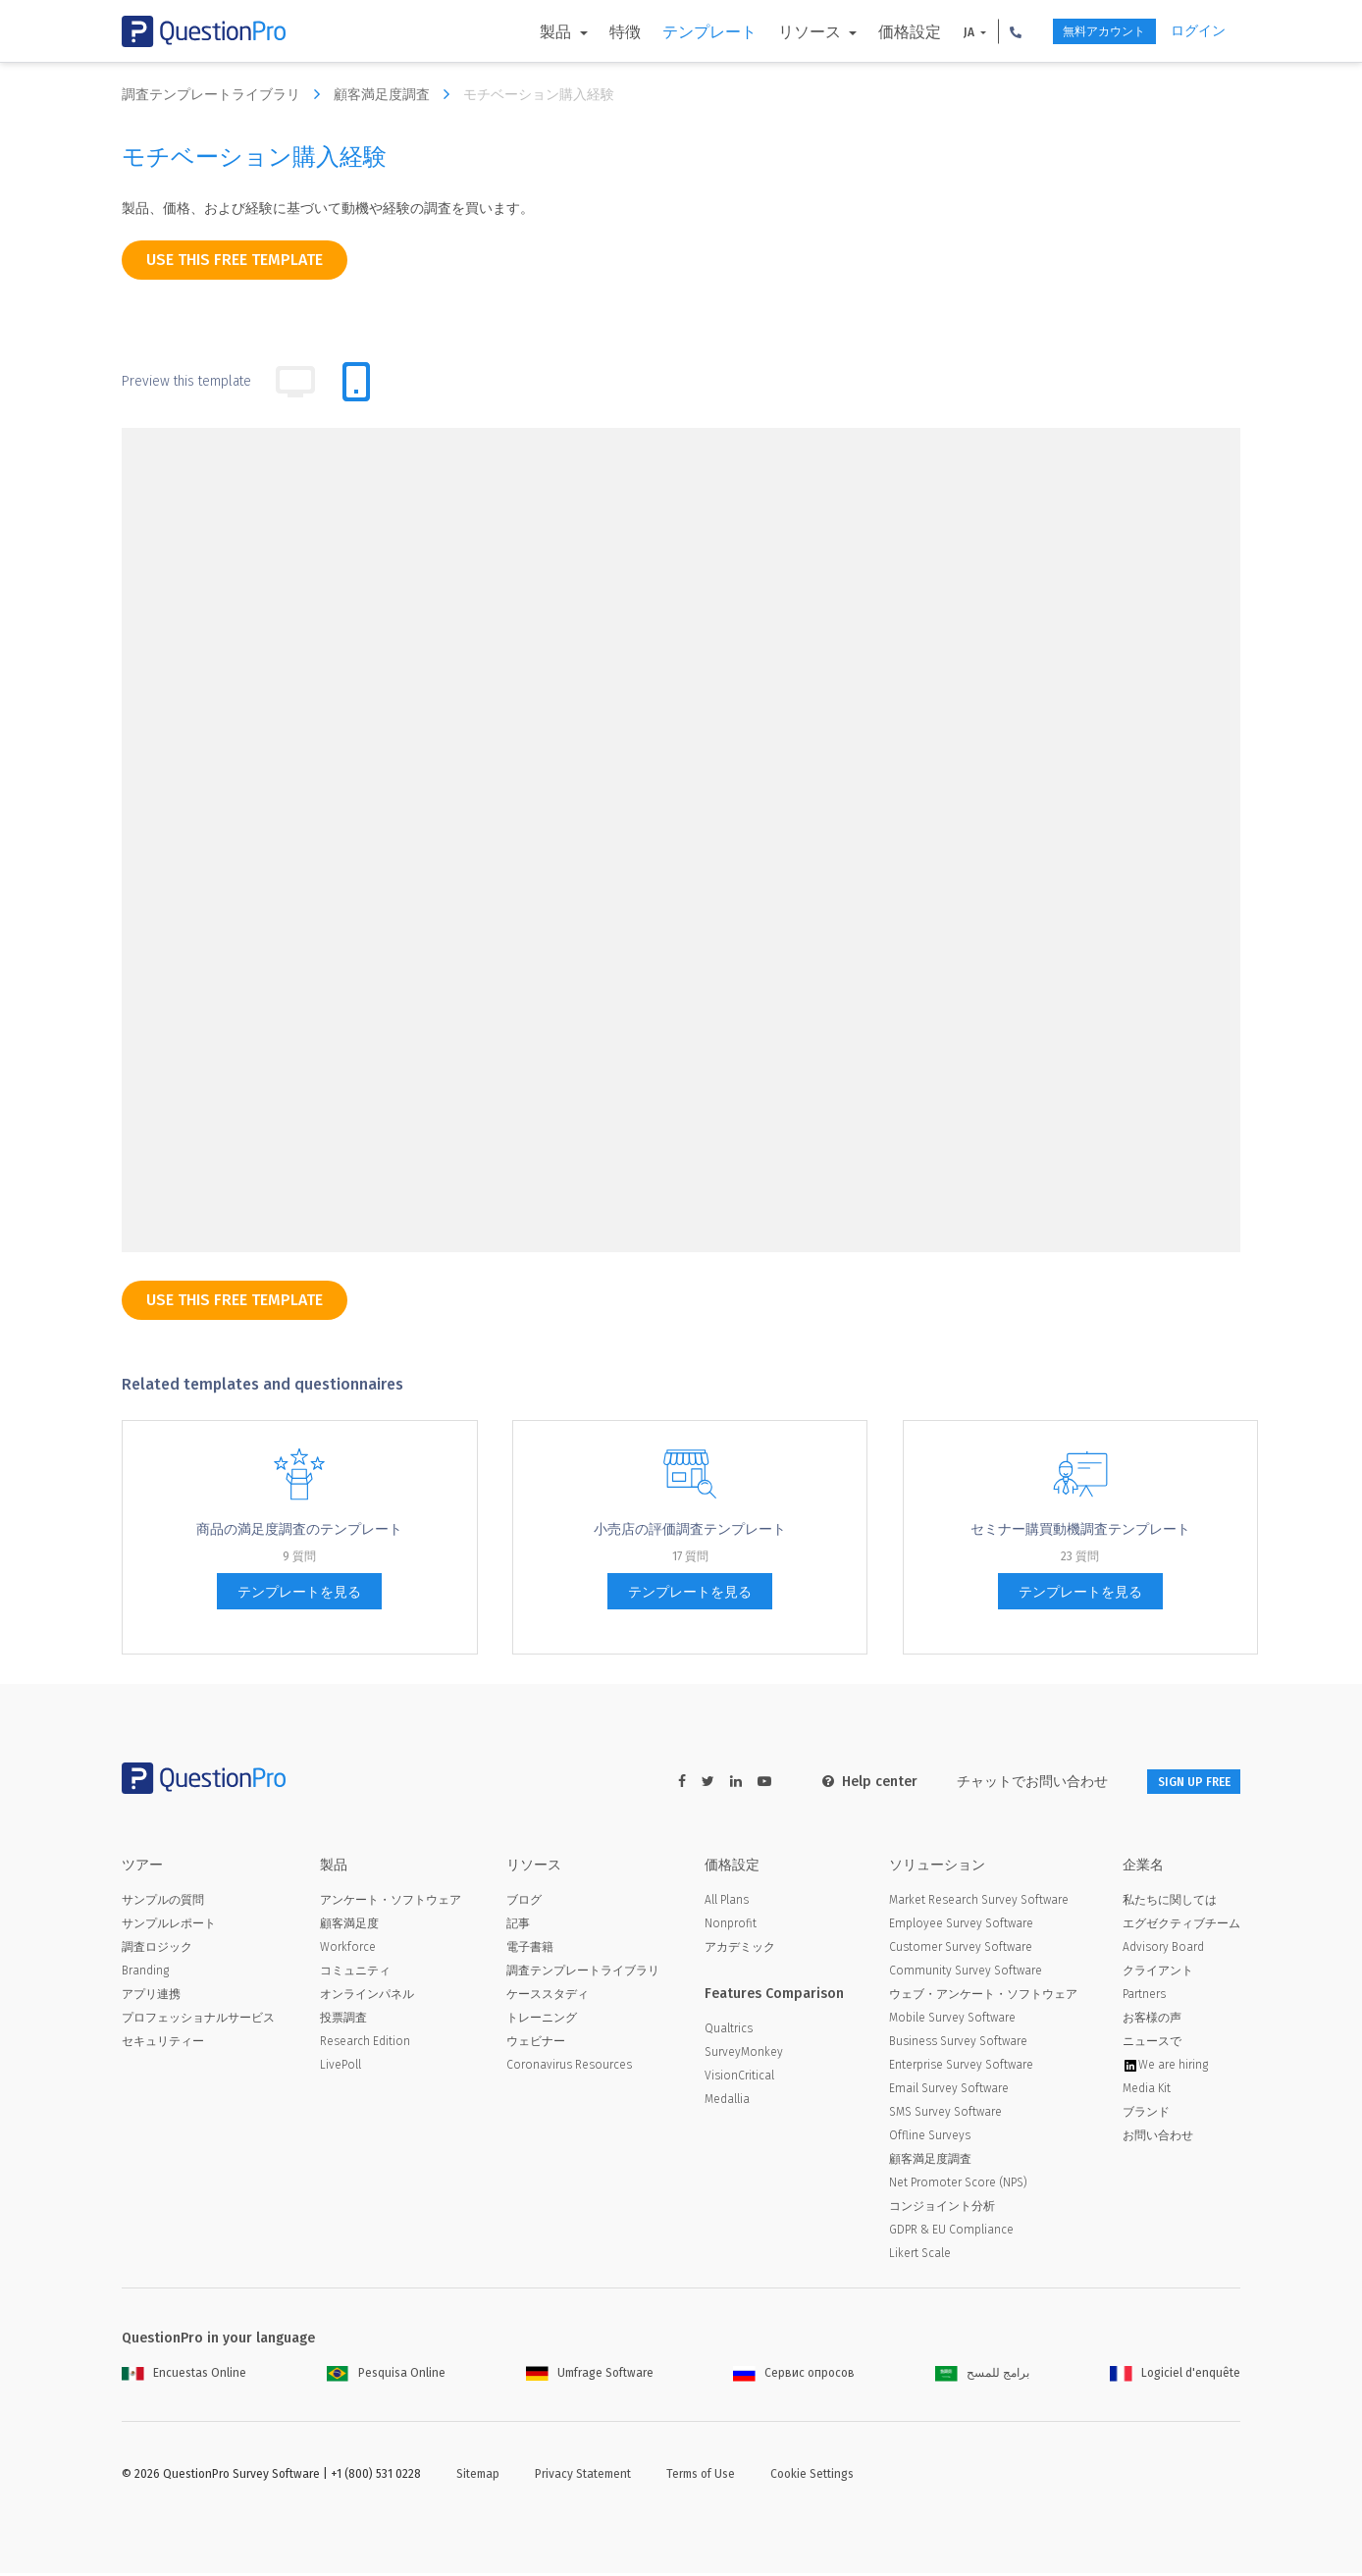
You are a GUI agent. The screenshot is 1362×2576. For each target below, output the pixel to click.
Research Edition (365, 2044)
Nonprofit (731, 1926)
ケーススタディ (547, 1997)
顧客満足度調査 (396, 94)
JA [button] (931, 32)
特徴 (586, 32)
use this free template (234, 259)
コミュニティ (355, 1973)
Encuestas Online (184, 2376)
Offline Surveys (929, 2138)
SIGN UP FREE (1178, 1781)
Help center (839, 1781)
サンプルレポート (169, 1926)
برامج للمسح (982, 2376)
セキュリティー (163, 2044)
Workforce (348, 1950)
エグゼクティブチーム (1181, 1926)
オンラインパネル (367, 1997)
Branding (145, 1973)
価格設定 (870, 32)
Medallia (727, 2102)
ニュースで (1152, 2044)
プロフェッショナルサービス (198, 2020)
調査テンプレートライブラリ (226, 94)
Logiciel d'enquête (1175, 2376)
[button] (976, 31)
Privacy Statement (583, 2477)
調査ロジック (157, 1950)
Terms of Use (700, 2477)
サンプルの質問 (163, 1903)
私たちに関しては (1170, 1903)
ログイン (1198, 31)
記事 (518, 1926)
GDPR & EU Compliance (951, 2232)
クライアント (1158, 1973)
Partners (1144, 1997)
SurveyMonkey (744, 2055)
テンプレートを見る (299, 1592)
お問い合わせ (1158, 2138)
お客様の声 (1152, 2020)
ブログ (524, 1903)
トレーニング (541, 2020)
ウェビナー (535, 2044)
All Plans (727, 1903)
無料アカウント (1081, 32)
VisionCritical (739, 2078)
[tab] (356, 381)
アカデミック (740, 1950)
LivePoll (340, 2068)
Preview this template (186, 381)
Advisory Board (1163, 1950)
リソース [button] (772, 32)
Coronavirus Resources (569, 2068)
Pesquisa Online (386, 2376)
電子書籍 (529, 1950)
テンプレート (670, 32)
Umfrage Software (590, 2376)
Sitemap (477, 2477)
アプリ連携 (151, 1997)
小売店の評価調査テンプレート (690, 1529)
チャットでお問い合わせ (1001, 1781)
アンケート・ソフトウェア (390, 1903)
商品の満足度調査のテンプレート (299, 1529)
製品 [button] (519, 32)
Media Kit (1147, 2091)
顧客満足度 (349, 1926)
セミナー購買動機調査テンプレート (1080, 1529)
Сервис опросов (794, 2376)
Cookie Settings (812, 2477)
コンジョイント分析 (942, 2209)
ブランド (1146, 2115)
